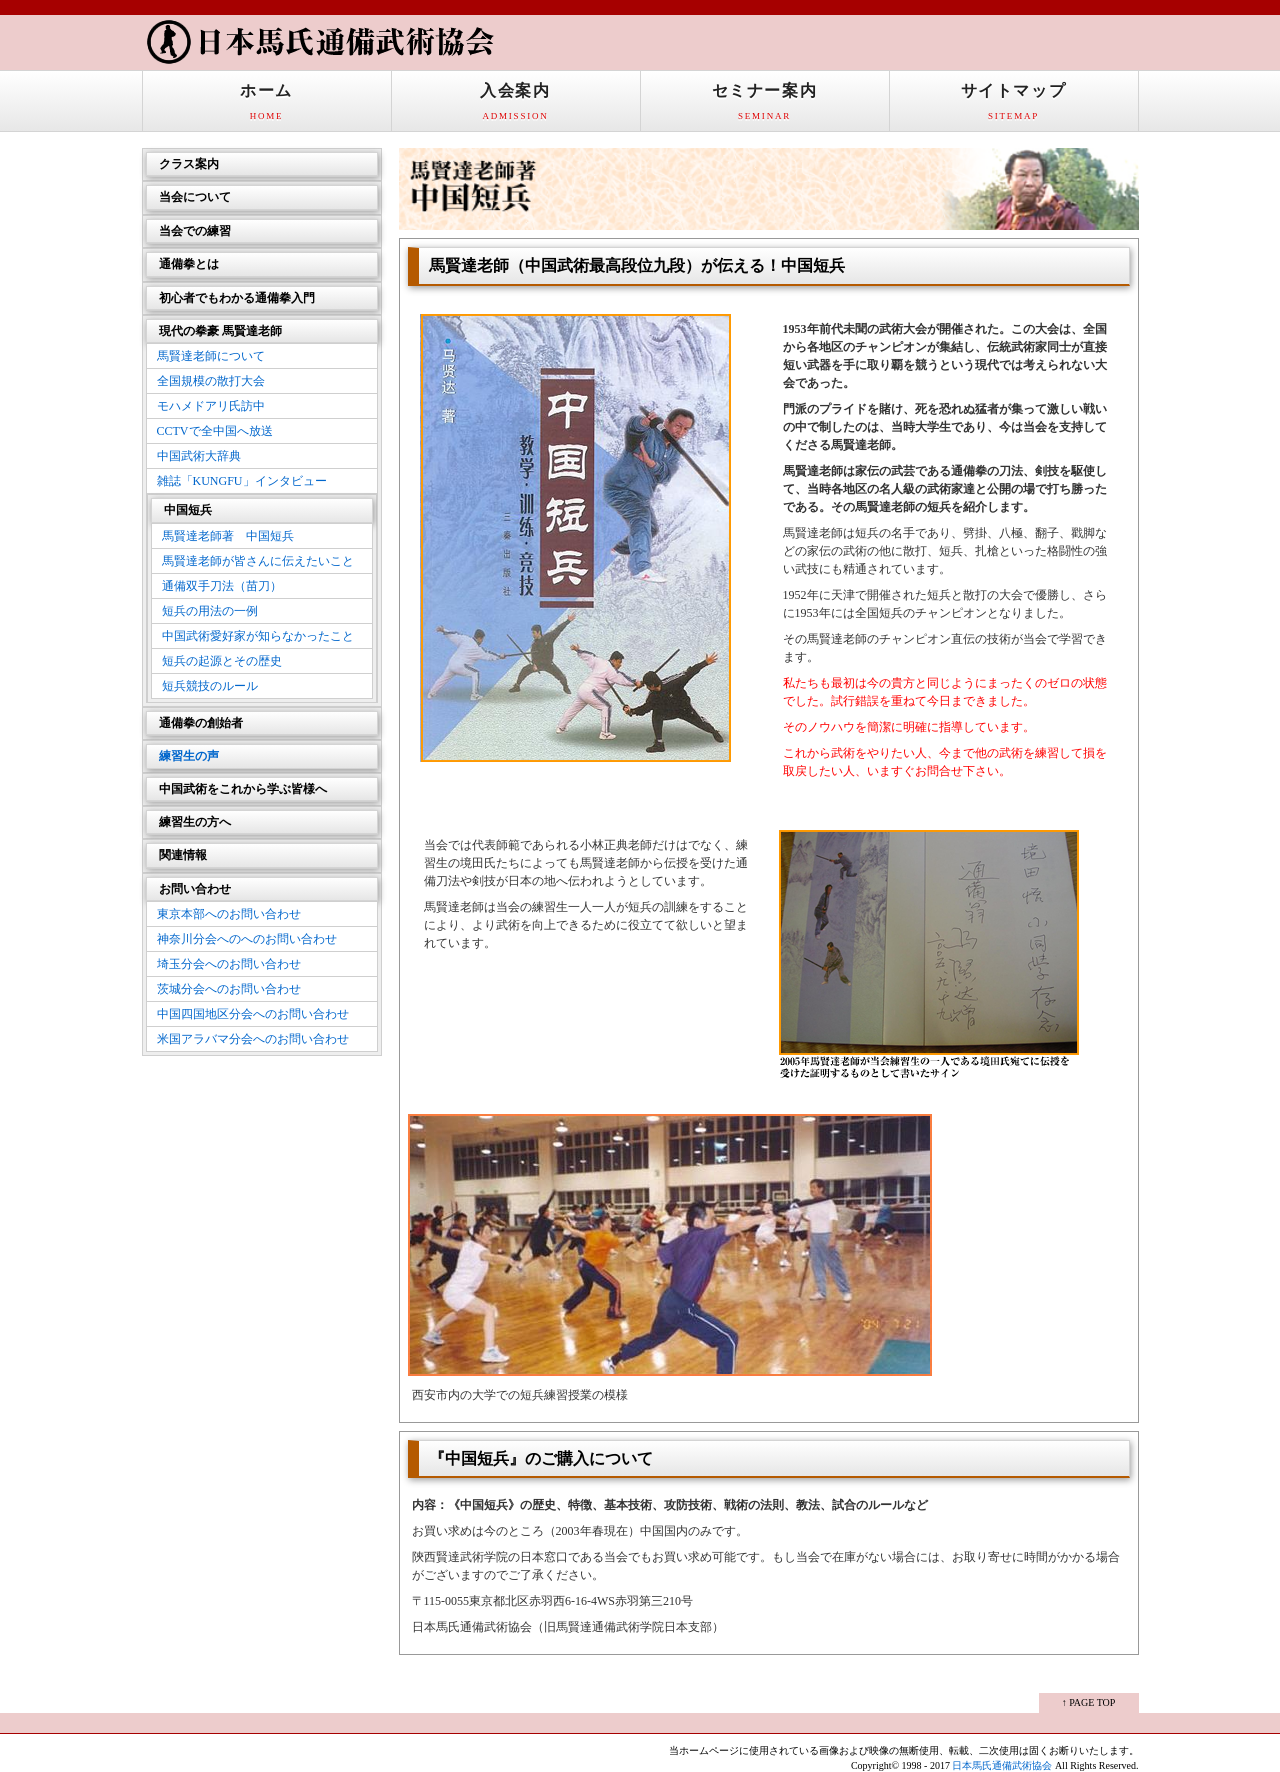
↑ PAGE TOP (1089, 1702)
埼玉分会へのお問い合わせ (229, 964)
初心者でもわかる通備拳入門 (255, 298)
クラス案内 (261, 164)
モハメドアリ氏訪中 (211, 406)
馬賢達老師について (211, 356)
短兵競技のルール (258, 686)
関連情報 (255, 855)
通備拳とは (255, 264)
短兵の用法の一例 (258, 611)
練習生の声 (243, 756)
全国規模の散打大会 (211, 381)
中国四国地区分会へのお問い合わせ (253, 1014)
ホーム (267, 106)
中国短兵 (248, 510)
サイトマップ (1014, 106)
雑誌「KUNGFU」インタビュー (242, 481)
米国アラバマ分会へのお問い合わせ (253, 1039)
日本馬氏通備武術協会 (1002, 1765)
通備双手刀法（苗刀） (258, 586)
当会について (255, 197)
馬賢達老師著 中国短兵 (258, 536)
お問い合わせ (255, 889)
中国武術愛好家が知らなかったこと (258, 636)
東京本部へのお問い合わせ (229, 914)
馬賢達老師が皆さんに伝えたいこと (258, 561)
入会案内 (516, 106)
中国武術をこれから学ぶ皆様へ (255, 789)
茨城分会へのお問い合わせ (229, 989)
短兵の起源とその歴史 (258, 661)
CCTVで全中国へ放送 (215, 431)
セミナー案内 (765, 106)
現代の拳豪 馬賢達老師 (252, 331)
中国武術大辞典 (199, 456)
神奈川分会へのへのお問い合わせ (247, 939)
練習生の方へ (255, 822)
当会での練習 (255, 231)
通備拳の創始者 (255, 723)
